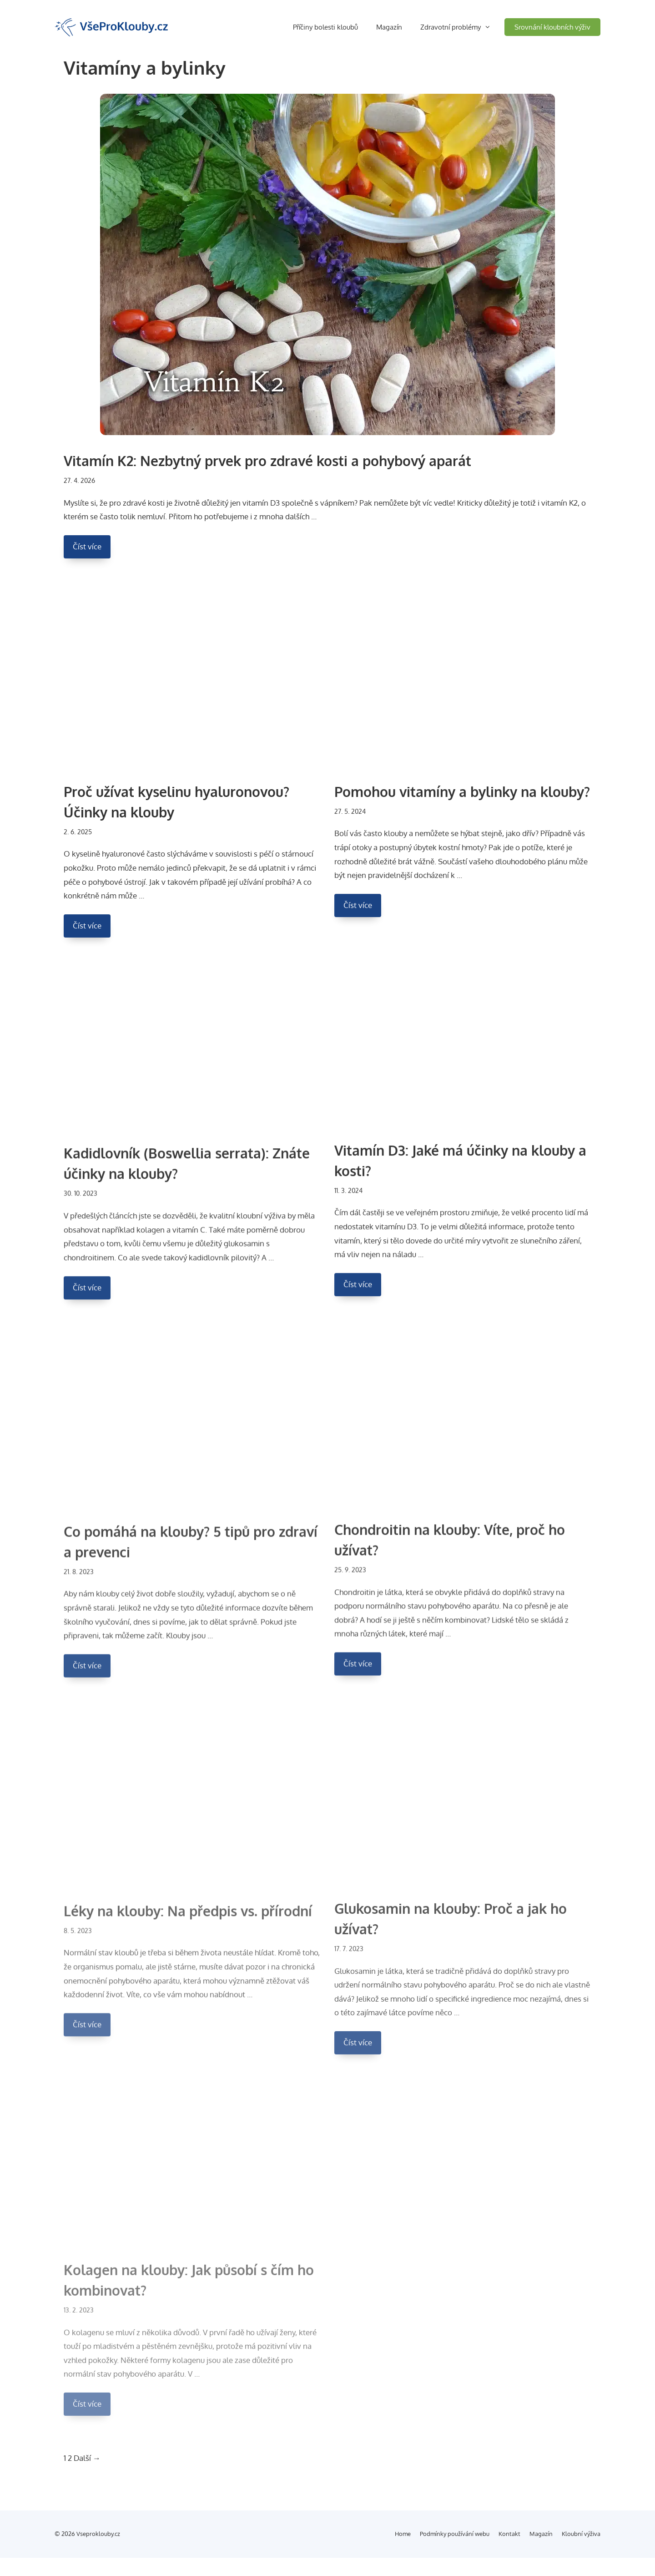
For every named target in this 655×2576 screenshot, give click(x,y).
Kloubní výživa (581, 2533)
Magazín (389, 27)
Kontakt (509, 2533)
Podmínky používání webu (454, 2533)
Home (403, 2533)
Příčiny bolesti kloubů (325, 27)
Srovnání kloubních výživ (552, 27)
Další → (87, 2458)
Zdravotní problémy (462, 27)
